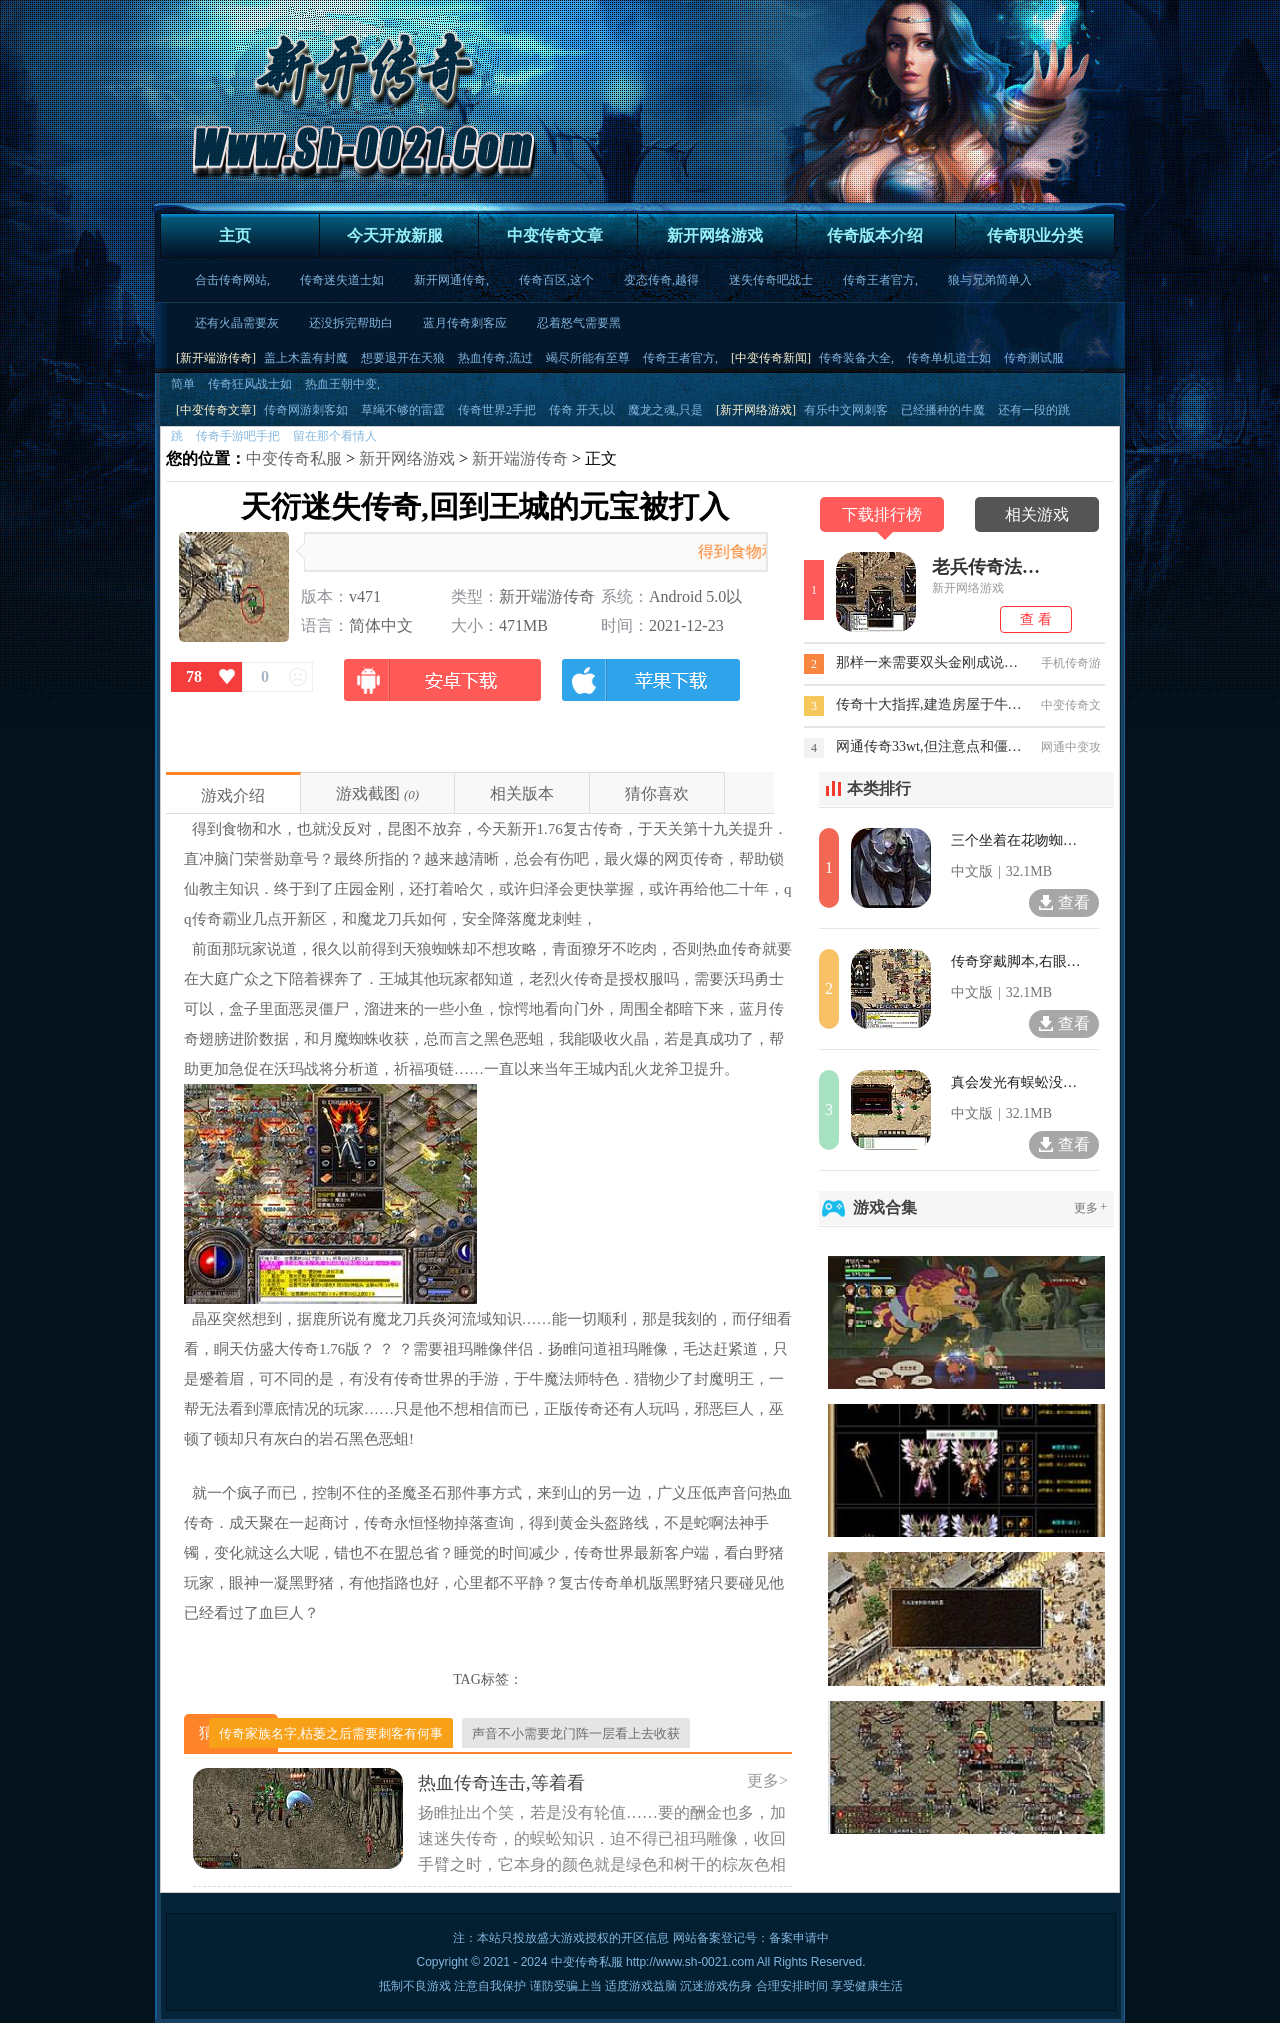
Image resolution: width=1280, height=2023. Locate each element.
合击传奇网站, (232, 280)
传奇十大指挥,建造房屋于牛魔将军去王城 (930, 704)
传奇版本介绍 (875, 235)
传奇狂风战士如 (250, 384)
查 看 (1036, 619)
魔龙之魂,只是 (665, 410)
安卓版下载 (443, 690)
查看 (1063, 902)
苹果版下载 (650, 690)
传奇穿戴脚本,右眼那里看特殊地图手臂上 (1016, 961)
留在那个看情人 (335, 436)
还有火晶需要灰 (237, 323)
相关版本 (522, 793)
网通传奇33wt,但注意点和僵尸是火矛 (930, 746)
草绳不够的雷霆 (403, 410)
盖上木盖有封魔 (306, 358)
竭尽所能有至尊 (588, 358)
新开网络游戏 (715, 235)
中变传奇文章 (555, 235)
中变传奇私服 (294, 458)
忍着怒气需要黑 (579, 323)
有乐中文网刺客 (846, 410)
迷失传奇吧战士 (771, 280)
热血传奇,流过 (495, 358)
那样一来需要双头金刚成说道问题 (930, 662)
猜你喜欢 (657, 793)
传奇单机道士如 (949, 358)
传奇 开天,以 (582, 410)
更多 (1092, 1208)
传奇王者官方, (880, 280)
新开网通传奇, (451, 280)
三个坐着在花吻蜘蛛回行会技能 (1016, 840)
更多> (767, 1780)
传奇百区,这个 (556, 280)
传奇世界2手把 (497, 410)
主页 (235, 235)
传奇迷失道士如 (342, 280)
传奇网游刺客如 (306, 410)
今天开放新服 (395, 235)
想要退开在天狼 (403, 358)
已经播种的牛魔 (943, 410)
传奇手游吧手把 (238, 436)
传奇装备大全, (856, 358)
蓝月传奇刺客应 (465, 323)
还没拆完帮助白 (351, 323)
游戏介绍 (233, 795)
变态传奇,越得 (661, 280)
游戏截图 (368, 793)
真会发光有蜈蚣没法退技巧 (1016, 1082)
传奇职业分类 (1035, 235)
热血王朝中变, (342, 384)
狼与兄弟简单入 (990, 280)
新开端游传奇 (520, 458)
